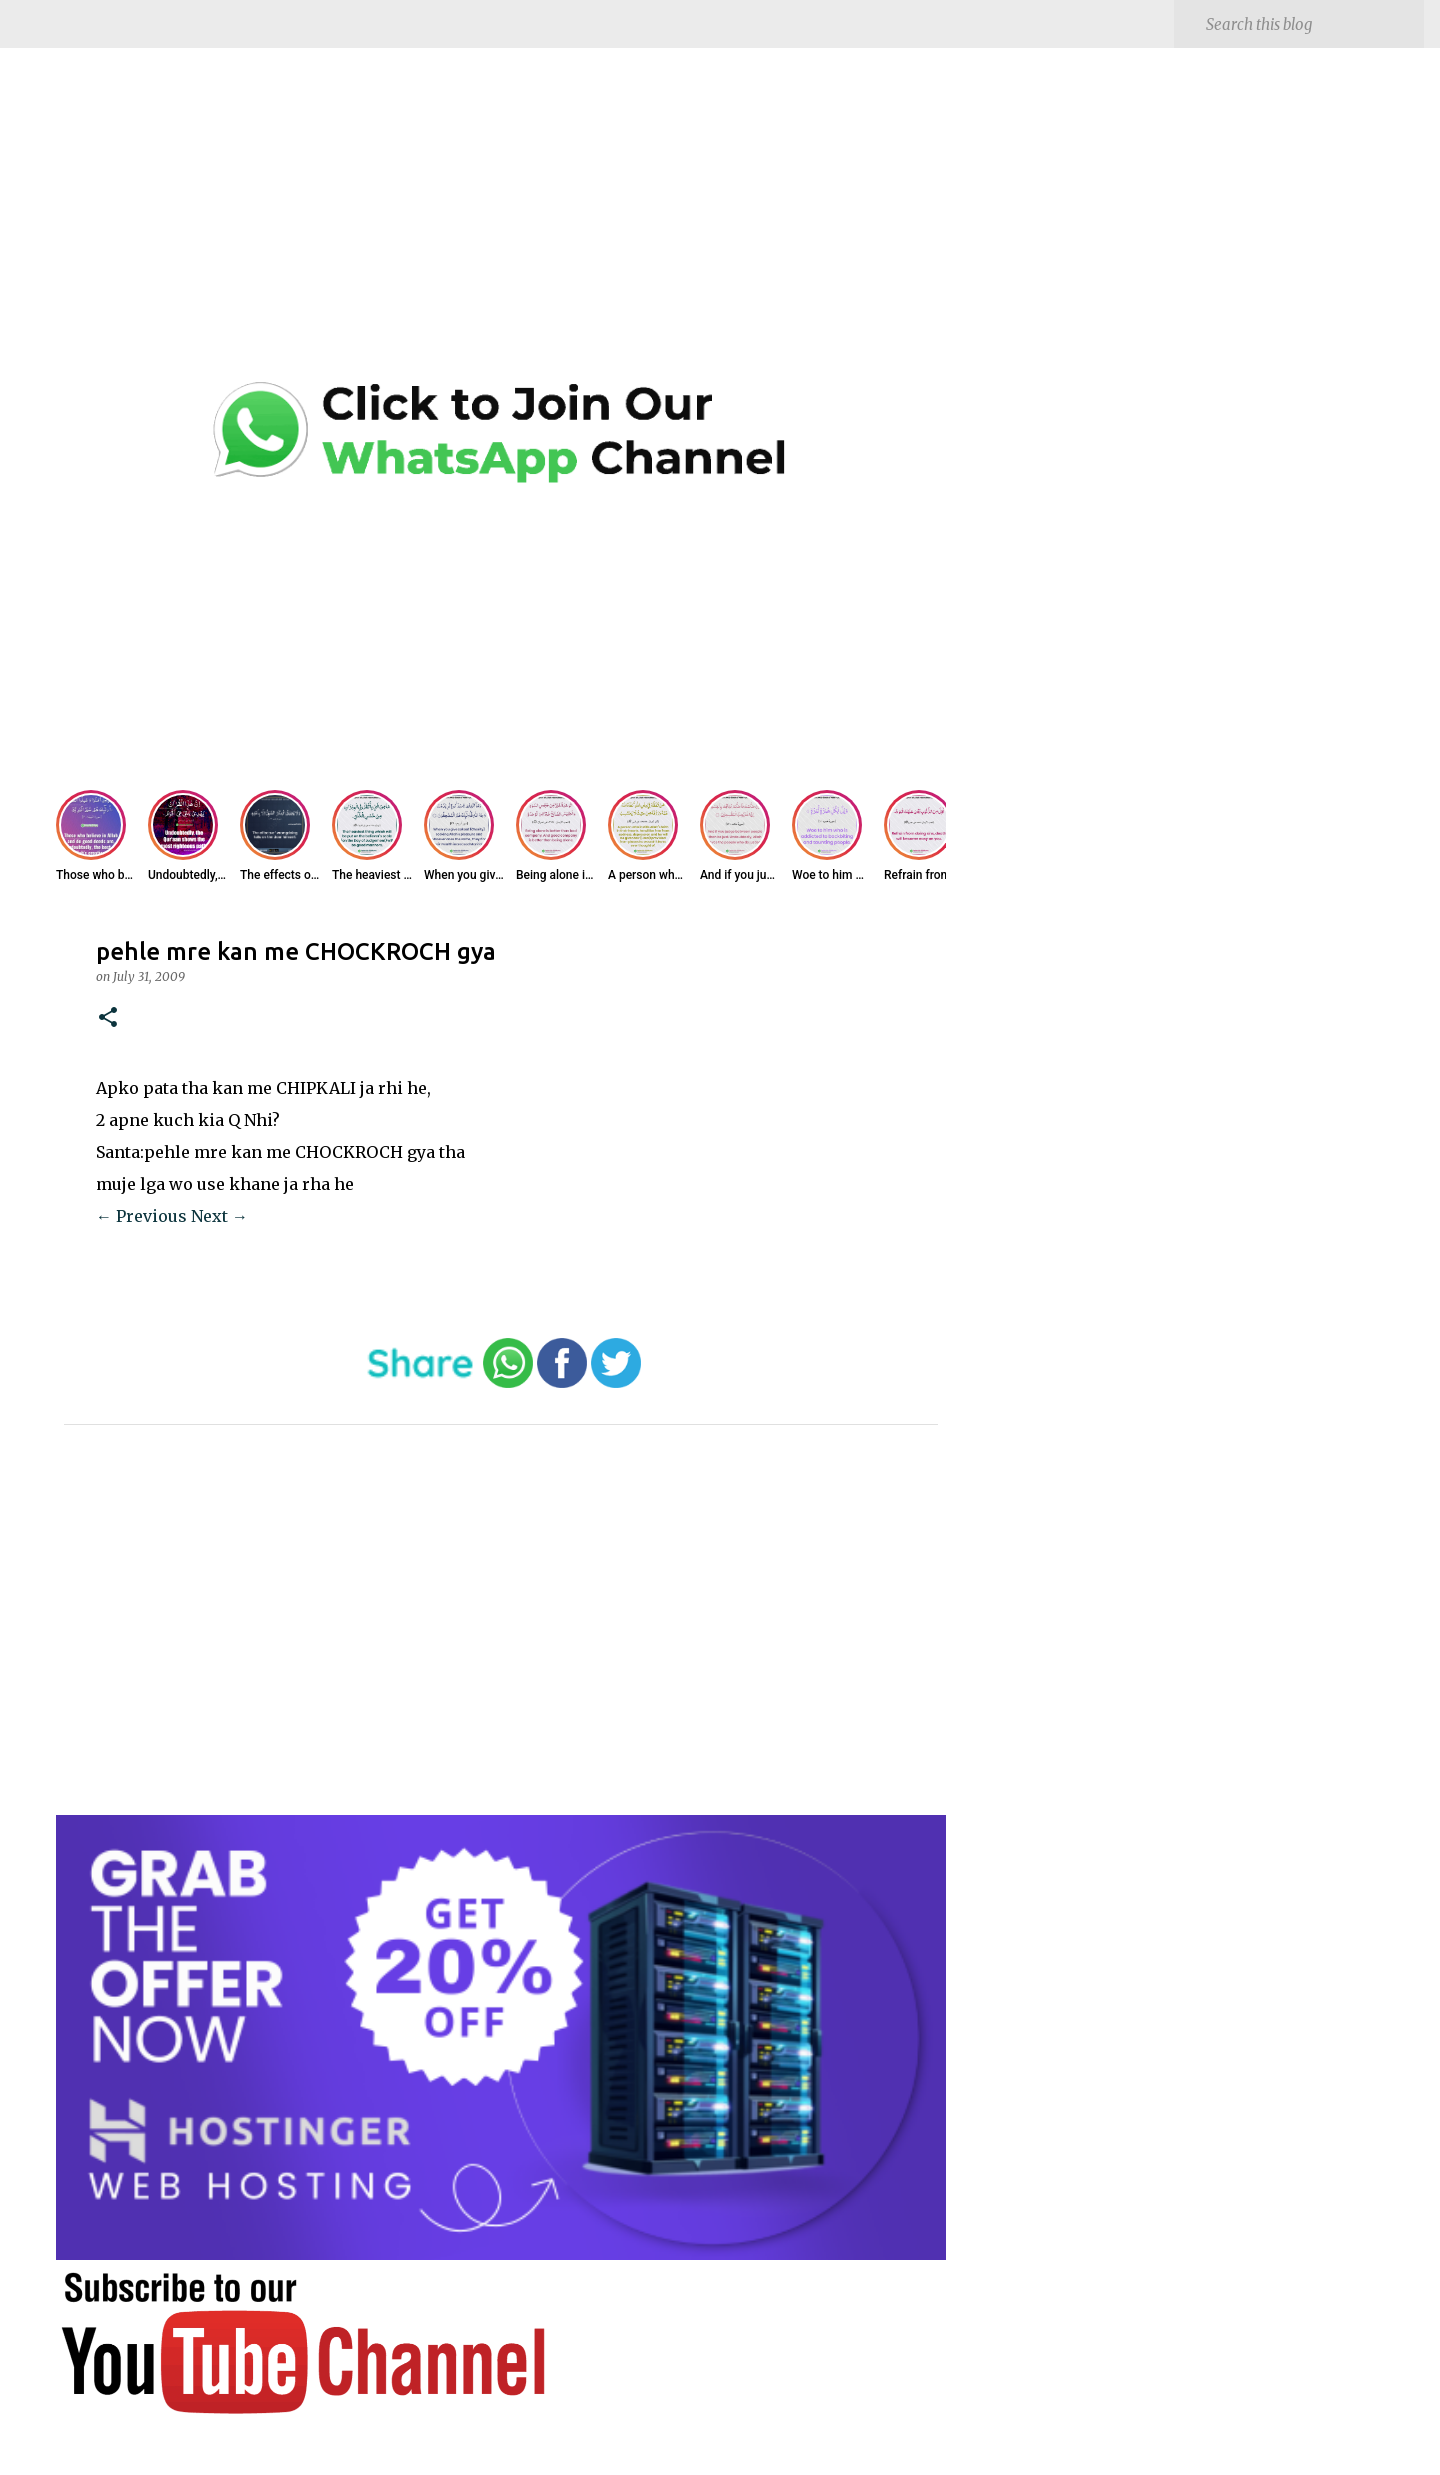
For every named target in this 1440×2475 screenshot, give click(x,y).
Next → (219, 1216)
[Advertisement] (501, 230)
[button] (108, 1018)
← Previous (141, 1216)
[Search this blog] (1311, 24)
